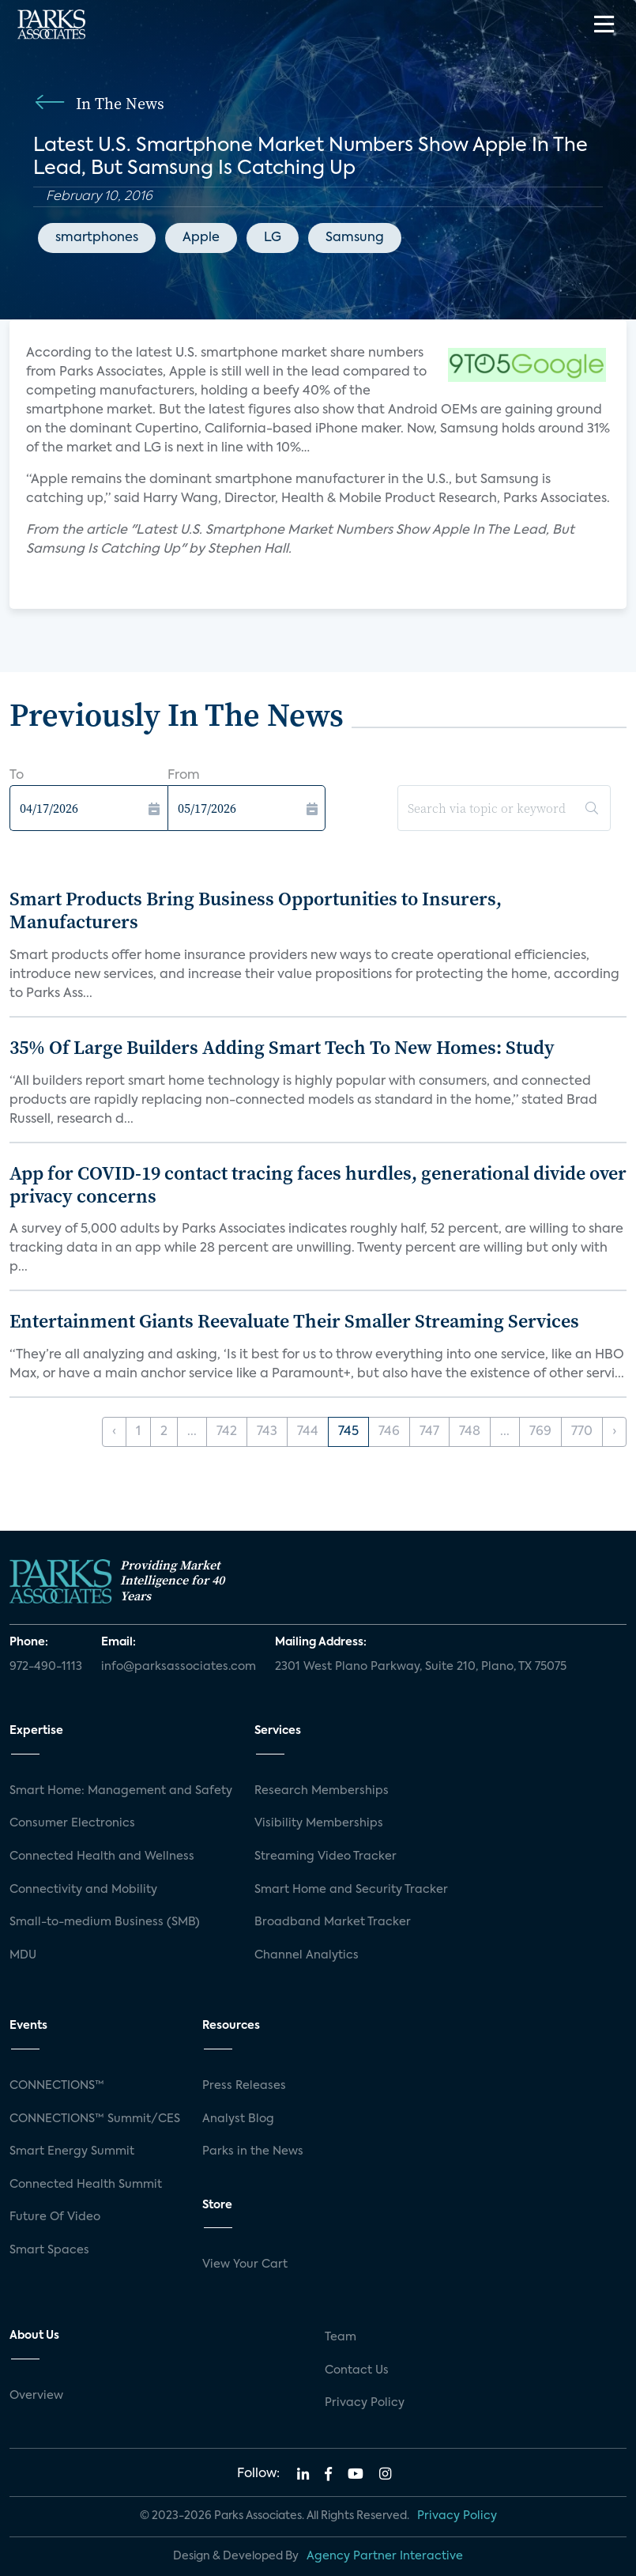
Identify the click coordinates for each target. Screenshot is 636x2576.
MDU (22, 1955)
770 (582, 1432)
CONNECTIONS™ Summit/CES (94, 2119)
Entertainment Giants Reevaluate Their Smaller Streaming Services (294, 1321)
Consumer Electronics (72, 1823)
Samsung (355, 238)
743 (267, 1432)
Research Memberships (321, 1790)
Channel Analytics (306, 1955)
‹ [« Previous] (114, 1432)
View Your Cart (245, 2264)
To (16, 775)
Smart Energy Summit (71, 2151)
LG (272, 238)
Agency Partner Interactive (385, 2556)
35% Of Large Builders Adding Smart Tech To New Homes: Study (282, 1047)
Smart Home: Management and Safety (120, 1790)
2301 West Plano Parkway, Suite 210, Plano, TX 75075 (420, 1666)
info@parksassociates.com (178, 1666)
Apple (201, 238)
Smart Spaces (49, 2250)
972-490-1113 (45, 1666)
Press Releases (244, 2085)
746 (389, 1432)
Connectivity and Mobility (83, 1889)
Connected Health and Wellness (101, 1856)
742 (226, 1432)
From (183, 775)
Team (340, 2337)
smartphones (96, 238)
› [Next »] (614, 1432)
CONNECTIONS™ (56, 2085)
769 (540, 1432)
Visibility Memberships (318, 1823)
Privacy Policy (365, 2402)
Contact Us (357, 2370)
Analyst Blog (238, 2119)
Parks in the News (252, 2151)
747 (429, 1432)
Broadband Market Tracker (332, 1922)
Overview (36, 2395)
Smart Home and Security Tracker (351, 1889)
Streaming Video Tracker (325, 1856)
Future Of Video (54, 2217)
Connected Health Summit (85, 2184)
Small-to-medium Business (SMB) (104, 1922)
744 (307, 1432)
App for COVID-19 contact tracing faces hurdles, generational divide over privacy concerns (318, 1184)
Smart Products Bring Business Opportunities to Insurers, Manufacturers (255, 910)
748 (469, 1432)
